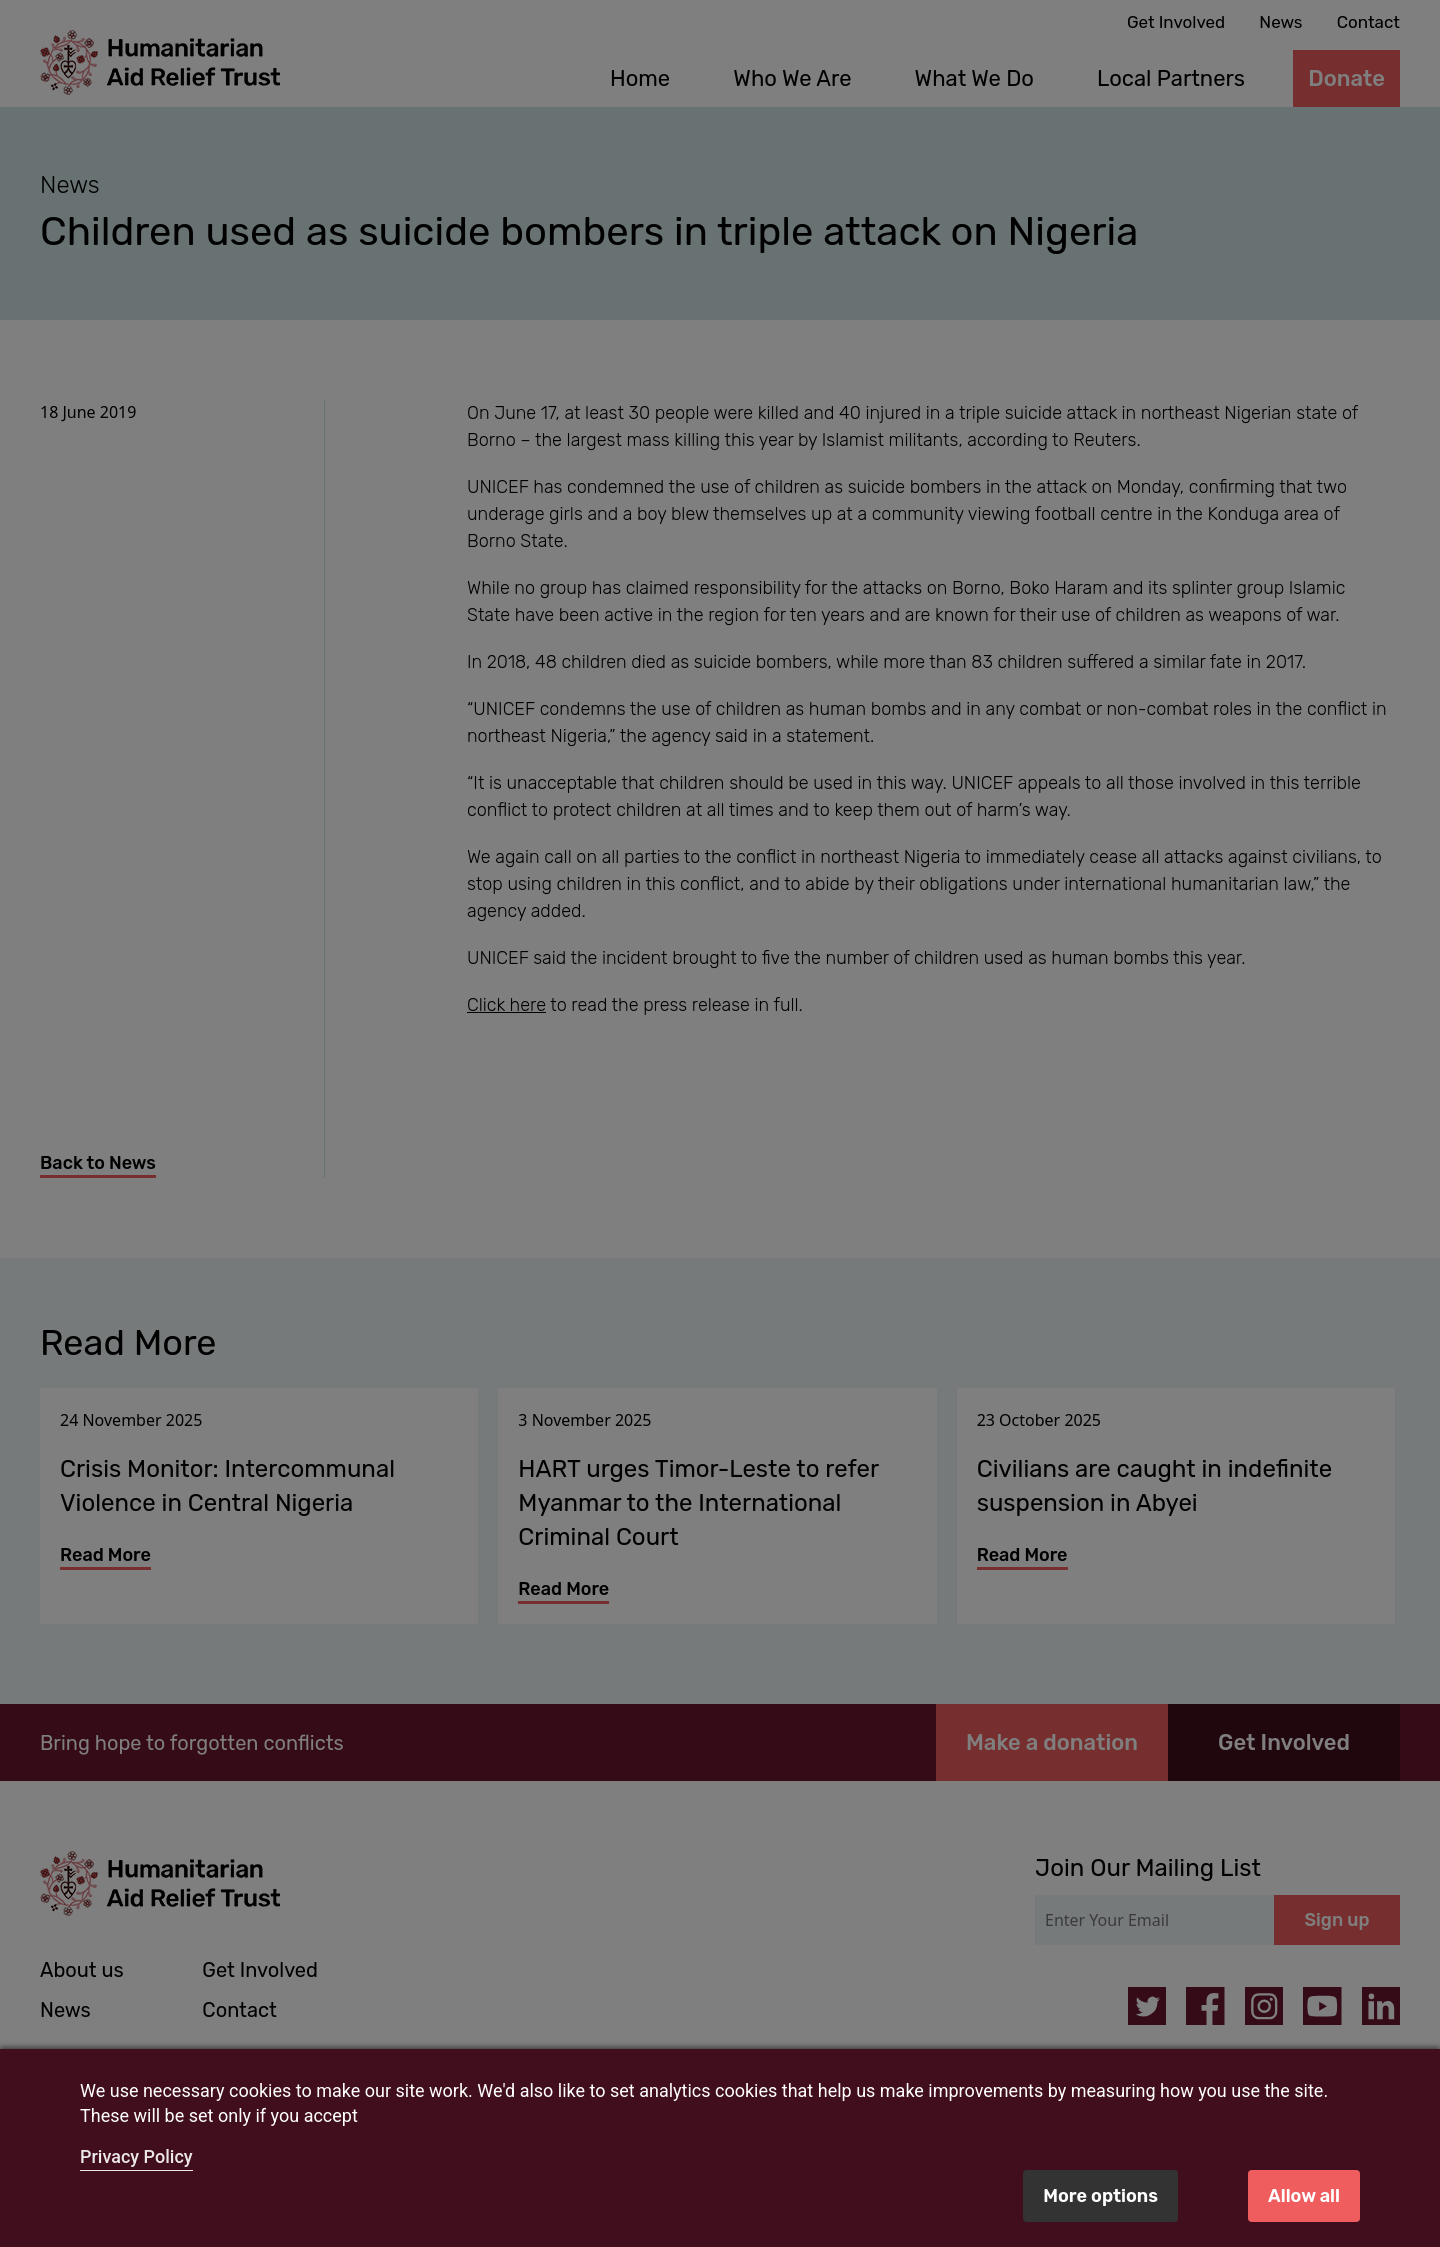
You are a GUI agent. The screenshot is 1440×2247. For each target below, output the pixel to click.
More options (1100, 2196)
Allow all (1304, 2196)
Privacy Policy (136, 2156)
